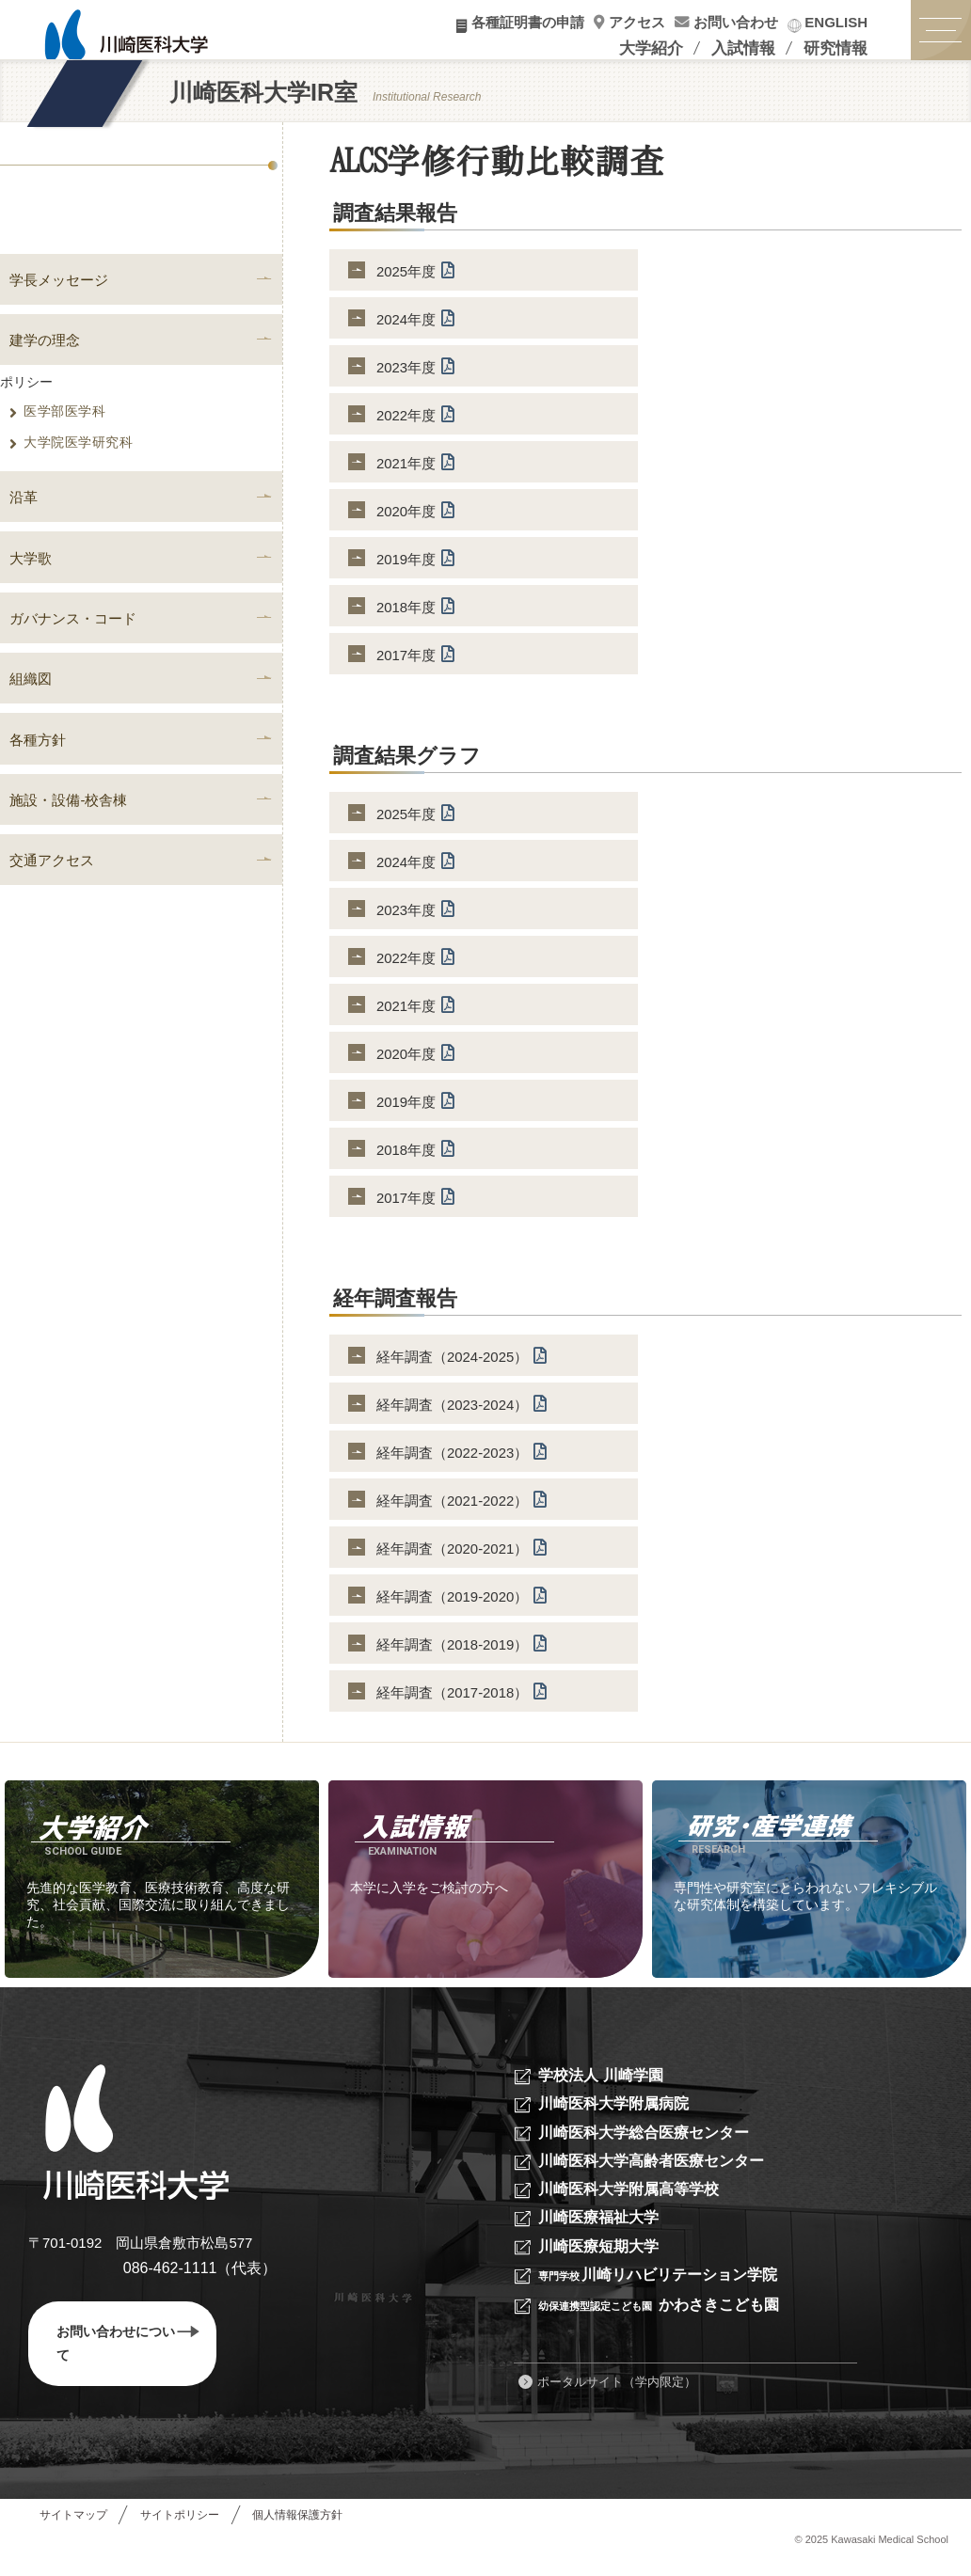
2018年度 (415, 622)
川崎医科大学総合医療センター (650, 2149)
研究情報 (836, 48)
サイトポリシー (180, 2532)
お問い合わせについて (127, 2359)
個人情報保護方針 (299, 2532)
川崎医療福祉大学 (602, 2235)
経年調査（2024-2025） (462, 1372)
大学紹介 (651, 48)
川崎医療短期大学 (602, 2263)
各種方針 (37, 763)
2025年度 (415, 286)
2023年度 (415, 382)
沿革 (23, 517)
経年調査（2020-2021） (462, 1563)
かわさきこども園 (667, 2323)
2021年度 (415, 478)
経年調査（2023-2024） (462, 1420)
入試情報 (743, 48)
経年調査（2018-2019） (462, 1659)
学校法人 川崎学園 (604, 2091)
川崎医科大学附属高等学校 (634, 2206)
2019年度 (415, 574)
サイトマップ (73, 2532)
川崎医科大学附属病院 (618, 2120)
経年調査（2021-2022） (462, 1516)
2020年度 (415, 526)
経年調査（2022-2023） (462, 1468)
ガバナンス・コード (72, 640)
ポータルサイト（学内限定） (616, 2400)
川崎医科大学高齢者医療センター (658, 2178)
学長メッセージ (58, 297)
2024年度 (415, 334)
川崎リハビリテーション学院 (665, 2292)
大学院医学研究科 (71, 461)
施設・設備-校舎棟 (68, 824)
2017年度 (415, 670)
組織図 (30, 701)
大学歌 (30, 578)
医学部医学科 (57, 430)
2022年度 (415, 430)
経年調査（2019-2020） (462, 1611)
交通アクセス (51, 886)
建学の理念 (44, 358)
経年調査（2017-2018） (462, 1707)
